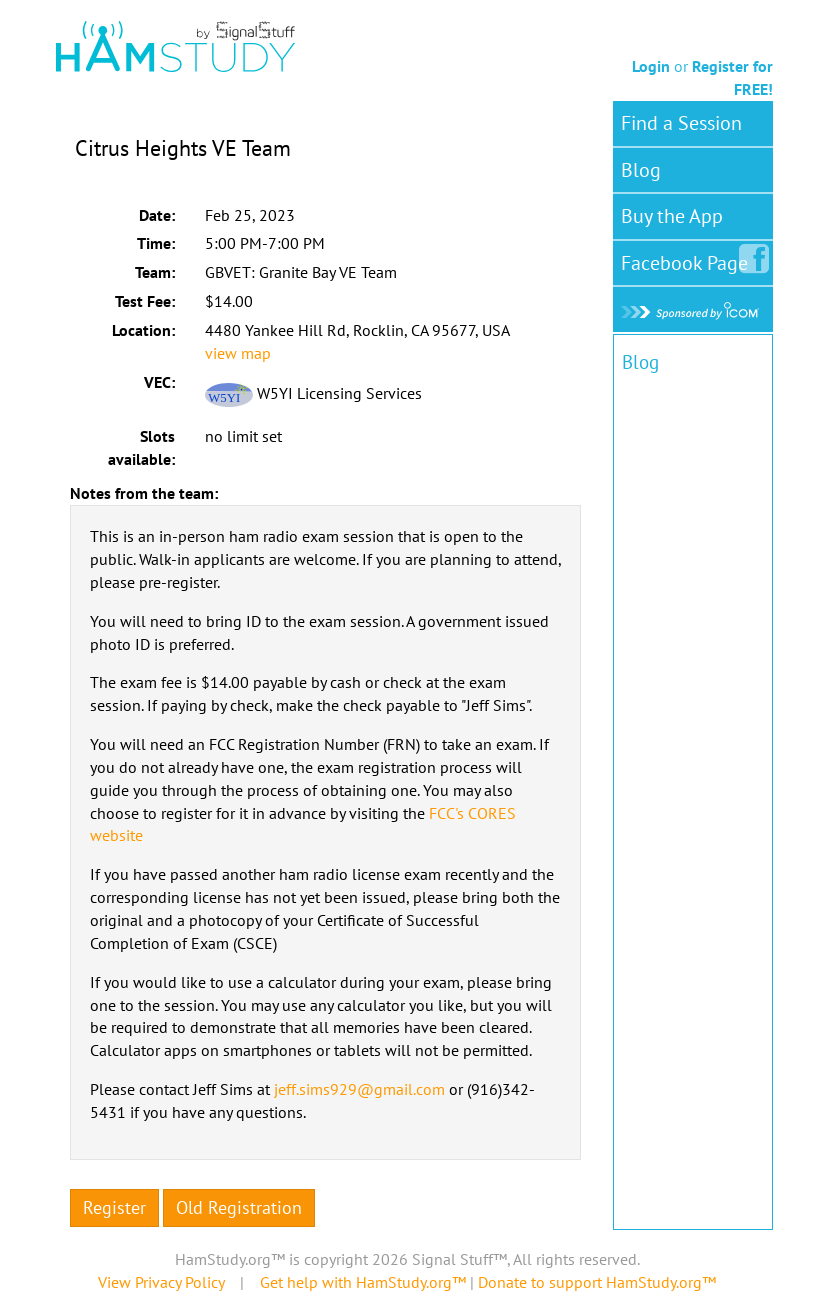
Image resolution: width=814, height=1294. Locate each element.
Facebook (688, 259)
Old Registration (239, 1207)
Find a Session (681, 123)
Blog (641, 170)
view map (238, 353)
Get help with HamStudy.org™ (363, 1282)
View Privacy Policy (161, 1282)
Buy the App (672, 216)
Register (114, 1207)
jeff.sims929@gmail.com (359, 1089)
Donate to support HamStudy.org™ (597, 1282)
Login (651, 66)
